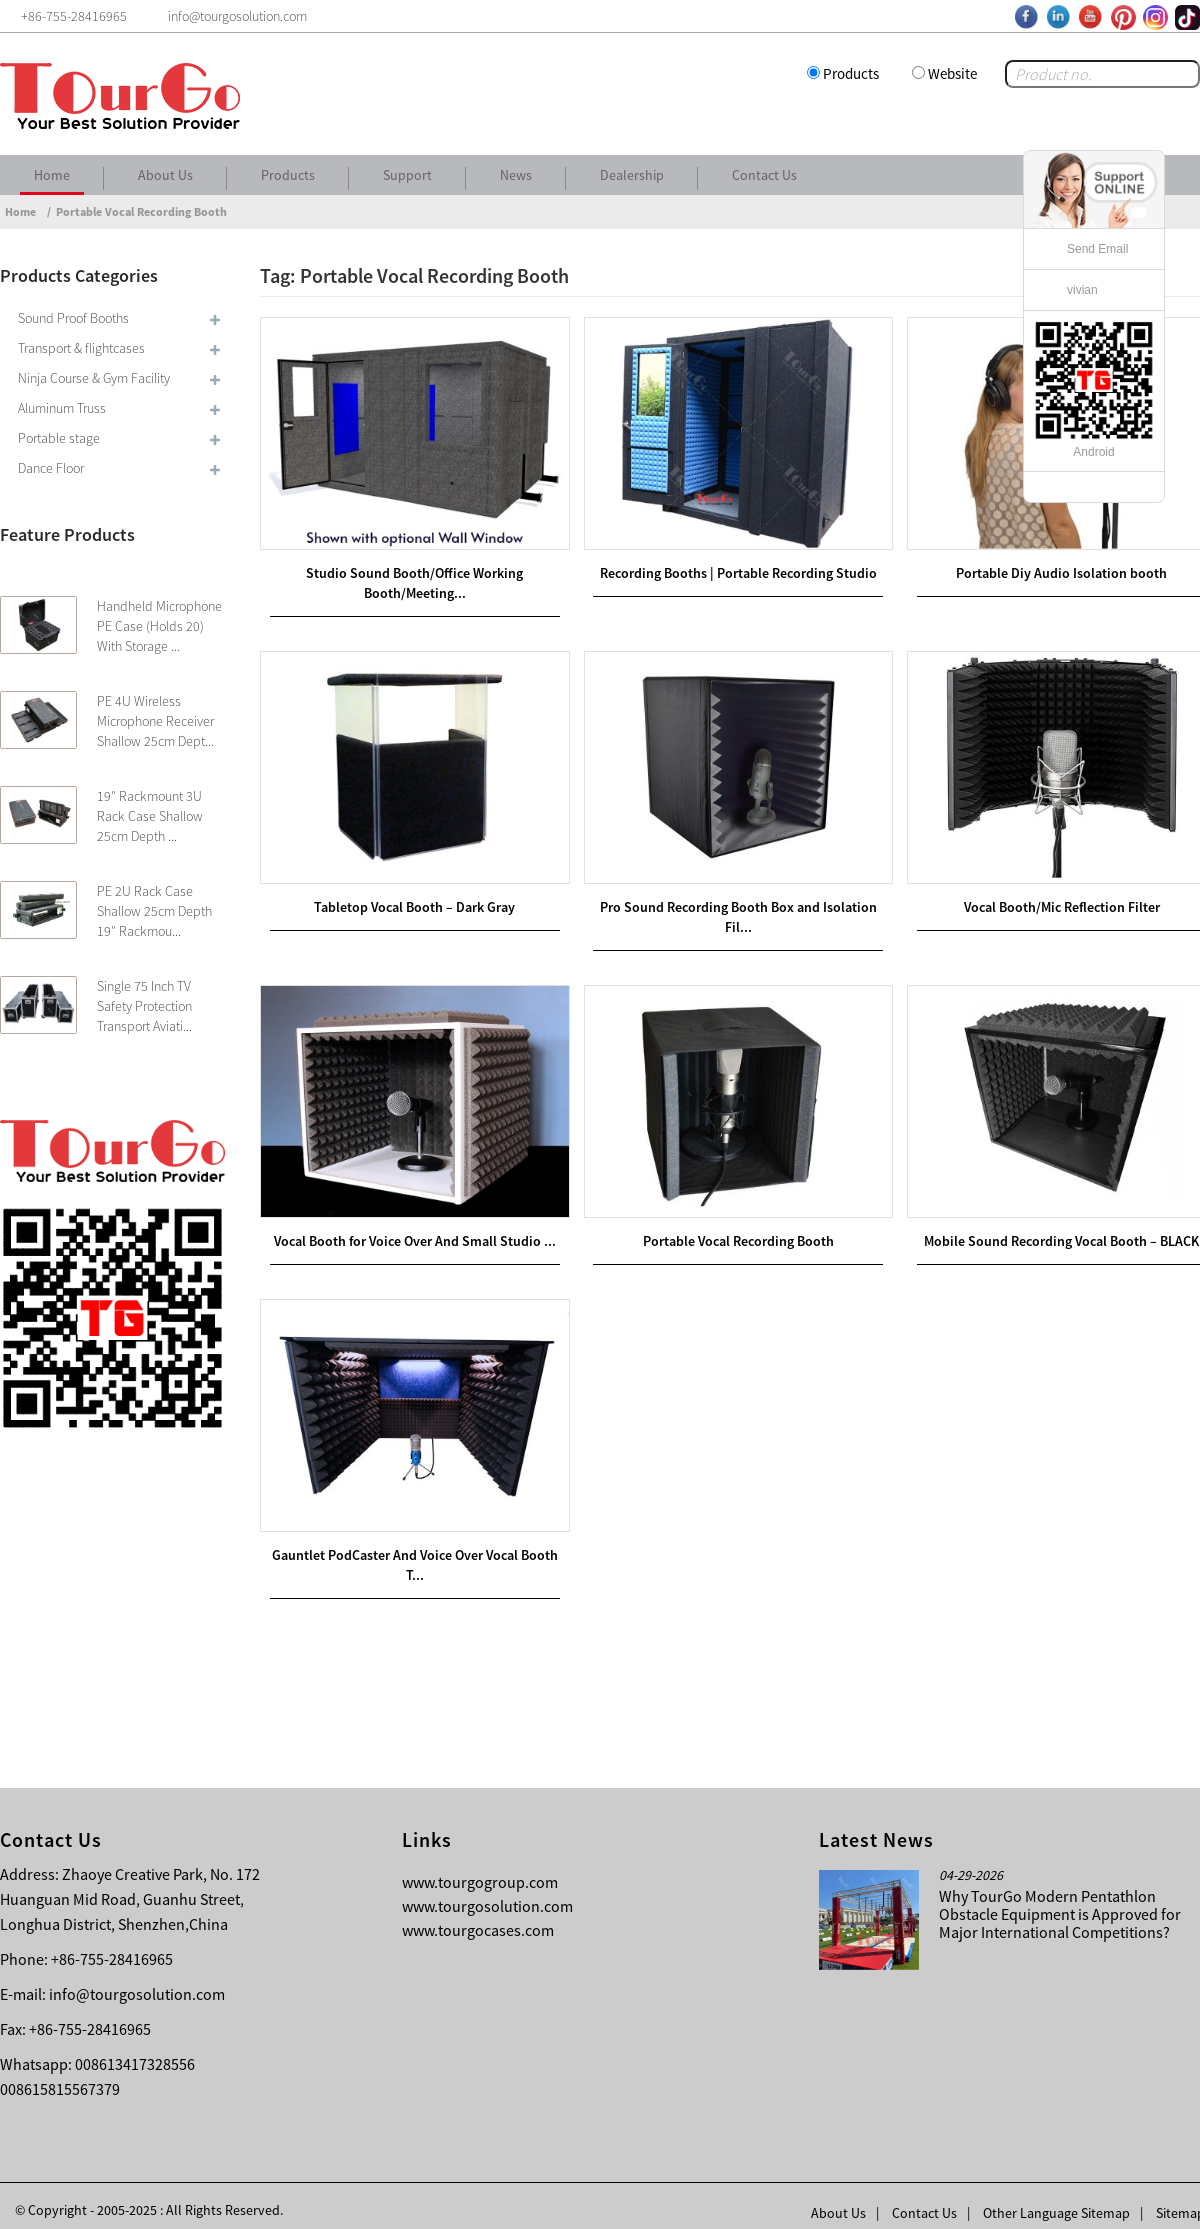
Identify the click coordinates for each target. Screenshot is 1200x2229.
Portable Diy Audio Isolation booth (1048, 569)
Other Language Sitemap (1056, 2199)
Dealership (632, 175)
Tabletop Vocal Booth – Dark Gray (412, 899)
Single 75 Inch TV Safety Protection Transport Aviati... (144, 1006)
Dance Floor (51, 468)
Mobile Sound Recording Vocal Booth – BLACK (1048, 1230)
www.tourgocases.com (478, 1916)
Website (952, 73)
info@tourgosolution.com (137, 1980)
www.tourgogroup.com (480, 1868)
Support (407, 175)
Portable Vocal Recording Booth (141, 211)
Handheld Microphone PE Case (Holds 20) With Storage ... (159, 626)
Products (851, 73)
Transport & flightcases (81, 348)
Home (52, 175)
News (516, 175)
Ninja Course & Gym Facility (94, 378)
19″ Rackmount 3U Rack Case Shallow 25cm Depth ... (150, 816)
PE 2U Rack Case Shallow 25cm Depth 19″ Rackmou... (154, 911)
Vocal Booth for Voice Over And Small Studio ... (412, 1230)
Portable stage (59, 438)
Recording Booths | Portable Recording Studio (730, 569)
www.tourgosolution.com (487, 1892)
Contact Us (764, 175)
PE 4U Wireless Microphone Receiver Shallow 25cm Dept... (155, 721)
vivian (1082, 290)
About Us (165, 175)
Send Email (1097, 249)
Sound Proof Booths (73, 318)
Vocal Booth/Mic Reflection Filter (1048, 899)
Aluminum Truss (62, 408)
